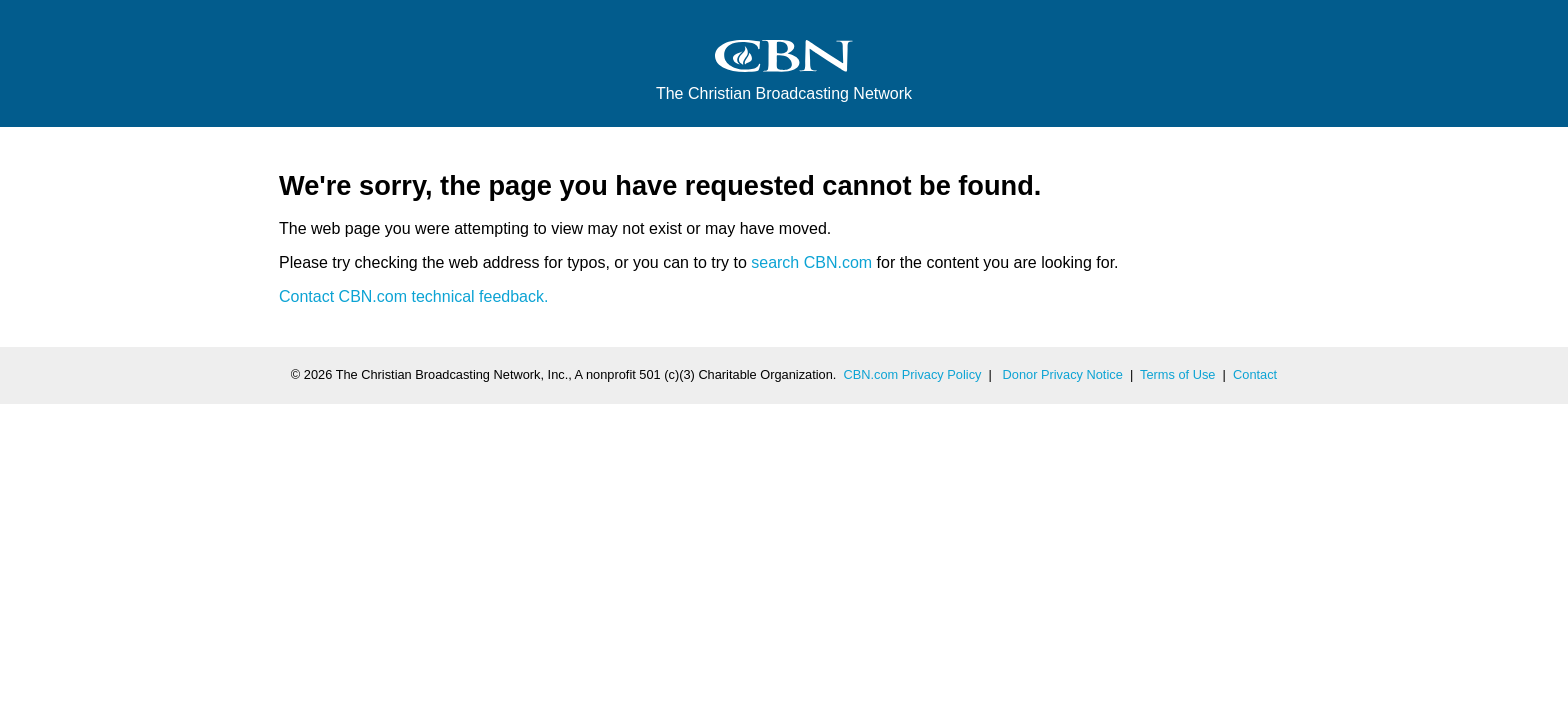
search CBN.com (811, 262)
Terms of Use (1177, 374)
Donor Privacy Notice (1063, 374)
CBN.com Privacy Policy (913, 374)
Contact (1255, 374)
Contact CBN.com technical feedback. (413, 296)
